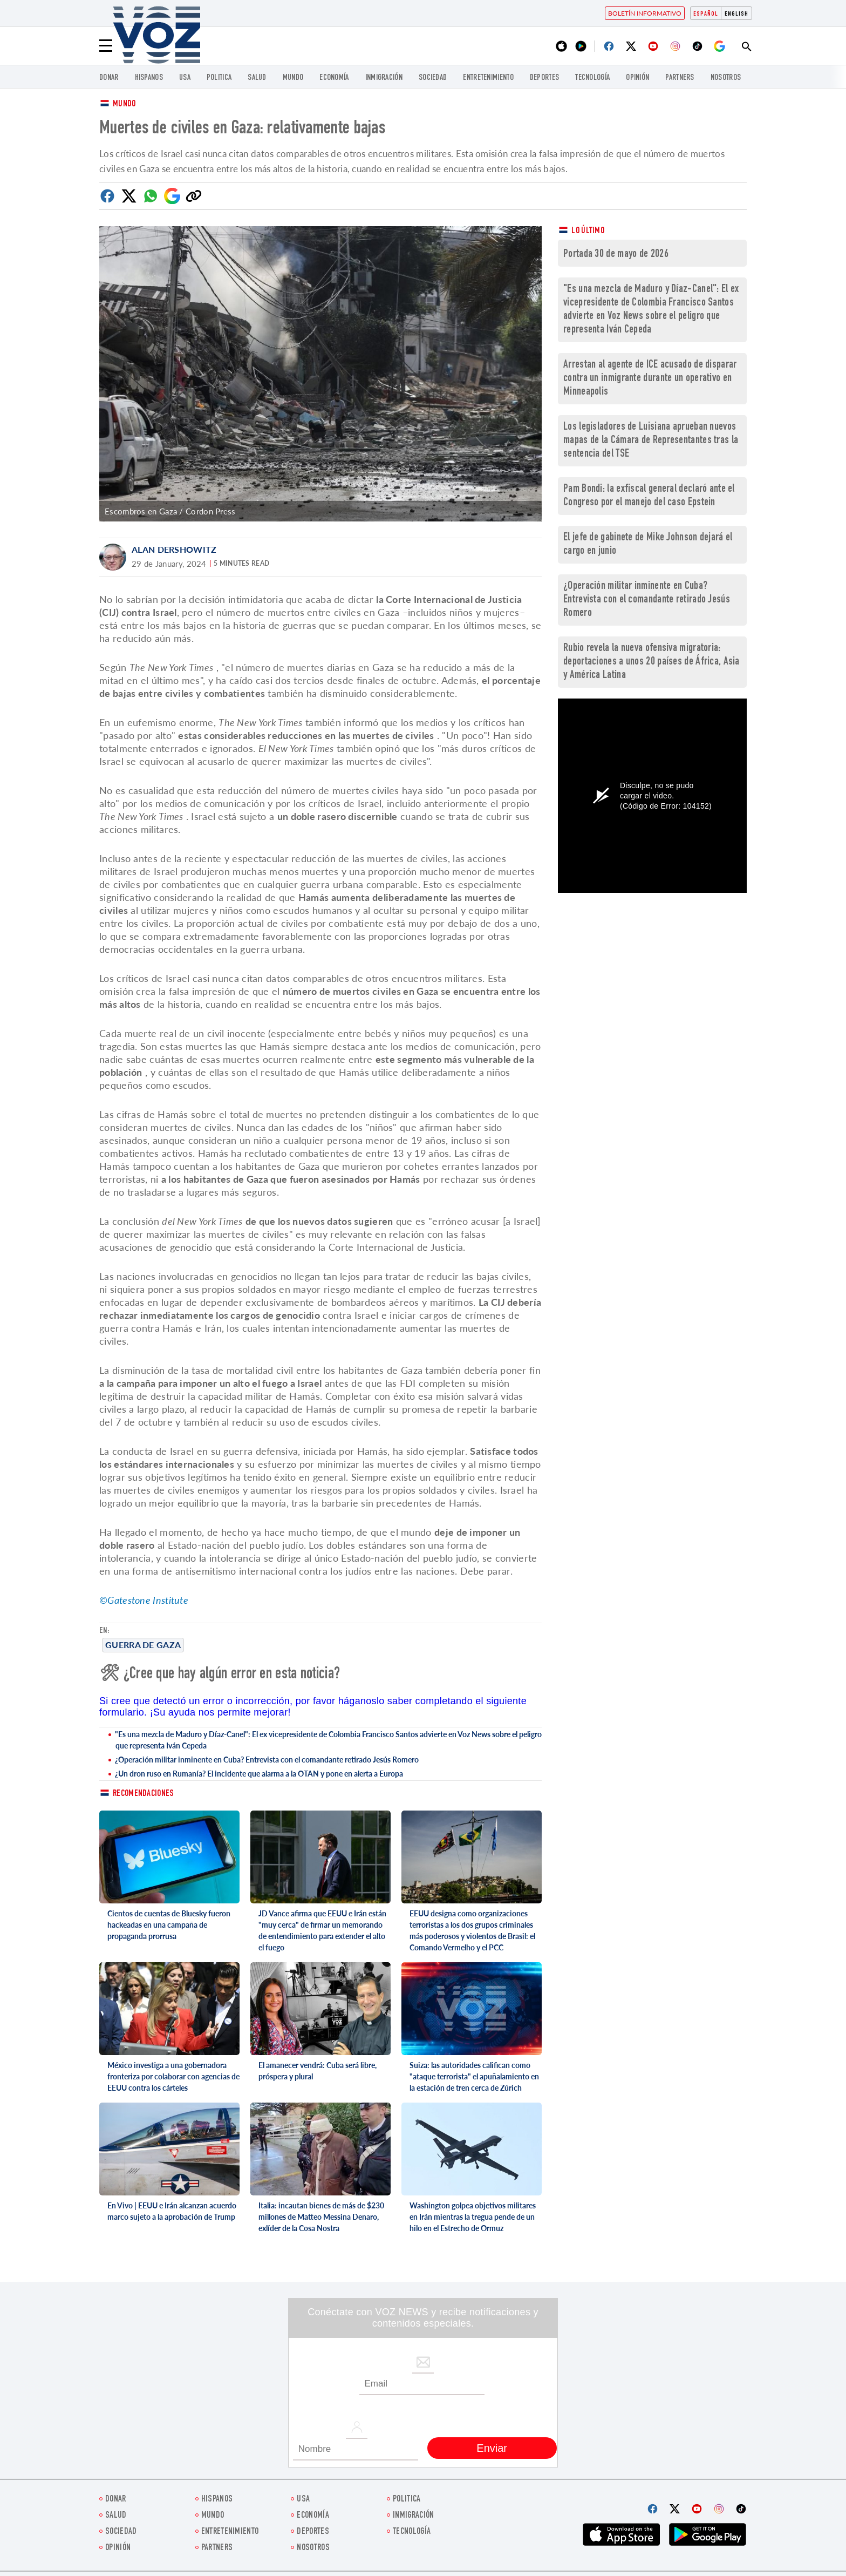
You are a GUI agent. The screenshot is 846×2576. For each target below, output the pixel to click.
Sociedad (433, 78)
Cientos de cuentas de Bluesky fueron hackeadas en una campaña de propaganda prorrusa (168, 1925)
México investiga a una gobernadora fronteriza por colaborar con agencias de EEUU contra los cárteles (173, 2076)
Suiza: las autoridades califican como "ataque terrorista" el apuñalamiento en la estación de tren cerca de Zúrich (474, 2076)
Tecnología (592, 78)
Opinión (637, 78)
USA (184, 78)
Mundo (293, 78)
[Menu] (105, 46)
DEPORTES (544, 78)
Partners (679, 78)
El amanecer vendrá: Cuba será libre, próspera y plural (317, 2070)
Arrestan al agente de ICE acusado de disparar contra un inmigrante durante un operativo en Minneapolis (650, 379)
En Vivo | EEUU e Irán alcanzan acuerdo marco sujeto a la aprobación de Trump (171, 2211)
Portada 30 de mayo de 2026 (615, 254)
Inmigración (383, 78)
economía (334, 78)
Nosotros (726, 78)
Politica (219, 78)
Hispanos (149, 78)
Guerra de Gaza (143, 1644)
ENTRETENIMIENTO (488, 78)
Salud (257, 78)
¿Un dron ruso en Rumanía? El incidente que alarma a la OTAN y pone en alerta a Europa (259, 1773)
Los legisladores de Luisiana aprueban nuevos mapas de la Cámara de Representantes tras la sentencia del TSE (650, 441)
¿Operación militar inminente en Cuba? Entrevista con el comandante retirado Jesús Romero (267, 1759)
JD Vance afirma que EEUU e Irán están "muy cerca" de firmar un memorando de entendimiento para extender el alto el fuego (322, 1930)
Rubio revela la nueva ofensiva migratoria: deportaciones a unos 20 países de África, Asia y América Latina (651, 662)
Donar (109, 78)
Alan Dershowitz (174, 549)
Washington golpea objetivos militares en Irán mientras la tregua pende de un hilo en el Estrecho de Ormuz (473, 2217)
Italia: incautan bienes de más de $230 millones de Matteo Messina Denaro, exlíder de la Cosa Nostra (321, 2217)
